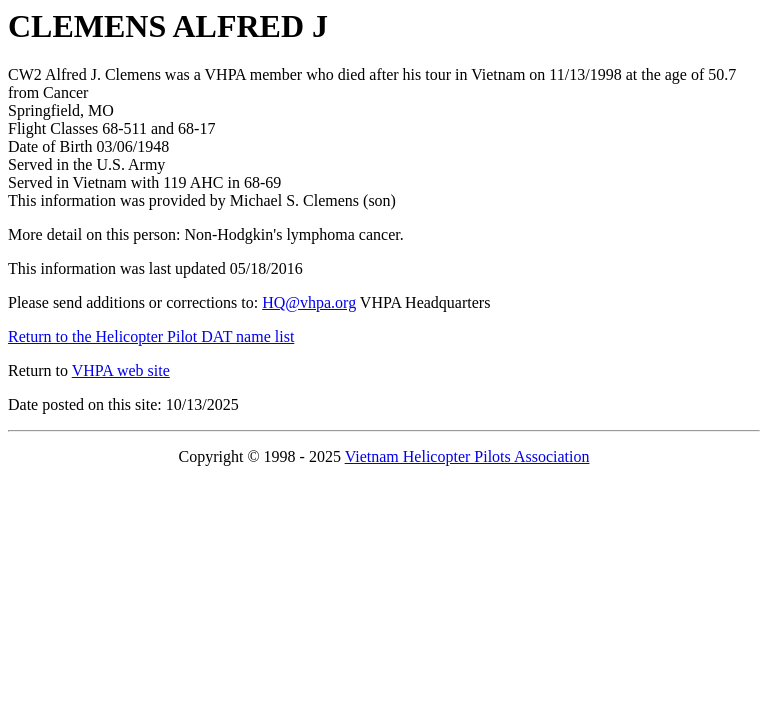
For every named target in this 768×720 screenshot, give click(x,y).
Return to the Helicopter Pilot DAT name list (151, 336)
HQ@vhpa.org (309, 302)
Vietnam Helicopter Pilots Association (467, 456)
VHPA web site (121, 370)
